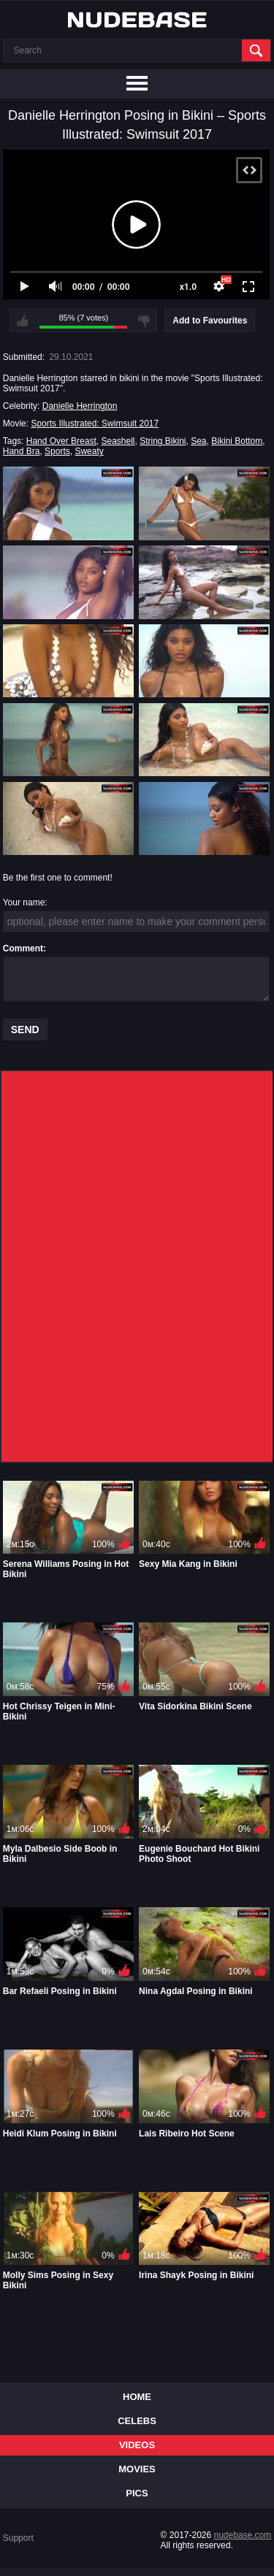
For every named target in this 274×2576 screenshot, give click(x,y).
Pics (137, 2493)
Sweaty (89, 451)
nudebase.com (243, 2535)
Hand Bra (21, 451)
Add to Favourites (209, 320)
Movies (137, 2469)
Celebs (137, 2420)
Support (18, 2538)
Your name (24, 902)
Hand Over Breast (61, 441)
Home (137, 2396)
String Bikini (163, 441)
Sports (57, 451)
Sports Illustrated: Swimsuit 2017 (95, 423)
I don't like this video (144, 320)
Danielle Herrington (80, 406)
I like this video (22, 320)
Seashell (117, 441)
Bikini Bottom (236, 441)
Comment (23, 948)
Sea (198, 441)
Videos (137, 2444)
